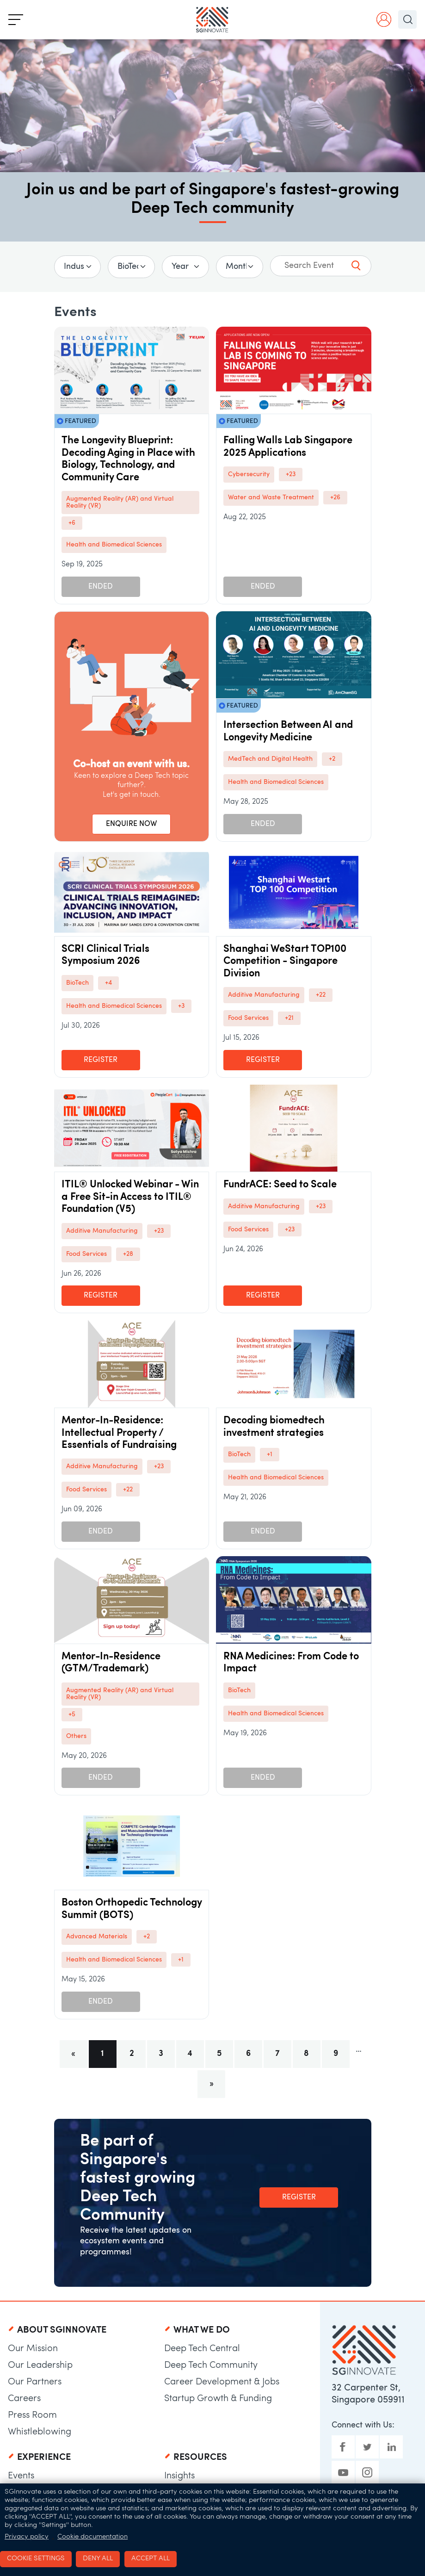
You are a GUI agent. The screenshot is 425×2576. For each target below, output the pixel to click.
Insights (179, 2476)
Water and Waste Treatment (271, 497)
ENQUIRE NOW (131, 824)
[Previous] (73, 2054)
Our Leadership (40, 2365)
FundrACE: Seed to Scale (280, 1184)
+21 (289, 1018)
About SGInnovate (61, 2330)
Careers (24, 2398)
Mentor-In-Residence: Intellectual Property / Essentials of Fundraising (119, 1433)
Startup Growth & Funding (218, 2398)
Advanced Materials (96, 1936)
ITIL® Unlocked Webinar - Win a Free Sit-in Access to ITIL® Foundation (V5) (130, 1197)
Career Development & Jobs (221, 2382)
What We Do (201, 2330)
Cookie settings (36, 2558)
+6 (71, 523)
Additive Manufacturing (264, 995)
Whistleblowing (39, 2432)
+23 (291, 474)
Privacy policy (27, 2536)
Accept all (150, 2558)
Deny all (98, 2558)
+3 (181, 1006)
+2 (332, 759)
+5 (71, 1714)
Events (21, 2476)
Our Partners (35, 2382)
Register (100, 1060)
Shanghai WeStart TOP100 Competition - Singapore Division (284, 961)
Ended (100, 586)
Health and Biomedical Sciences (114, 544)
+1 (269, 1454)
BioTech (77, 983)
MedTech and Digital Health (270, 759)
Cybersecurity (249, 474)
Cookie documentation (92, 2536)
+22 (321, 995)
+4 (108, 983)
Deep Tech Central (202, 2348)
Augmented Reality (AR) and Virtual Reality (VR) (119, 502)
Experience (44, 2457)
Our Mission (33, 2348)
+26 (335, 497)
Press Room (32, 2415)
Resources (200, 2457)
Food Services (248, 1018)
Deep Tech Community (211, 2365)
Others (76, 1736)
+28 (128, 1254)
